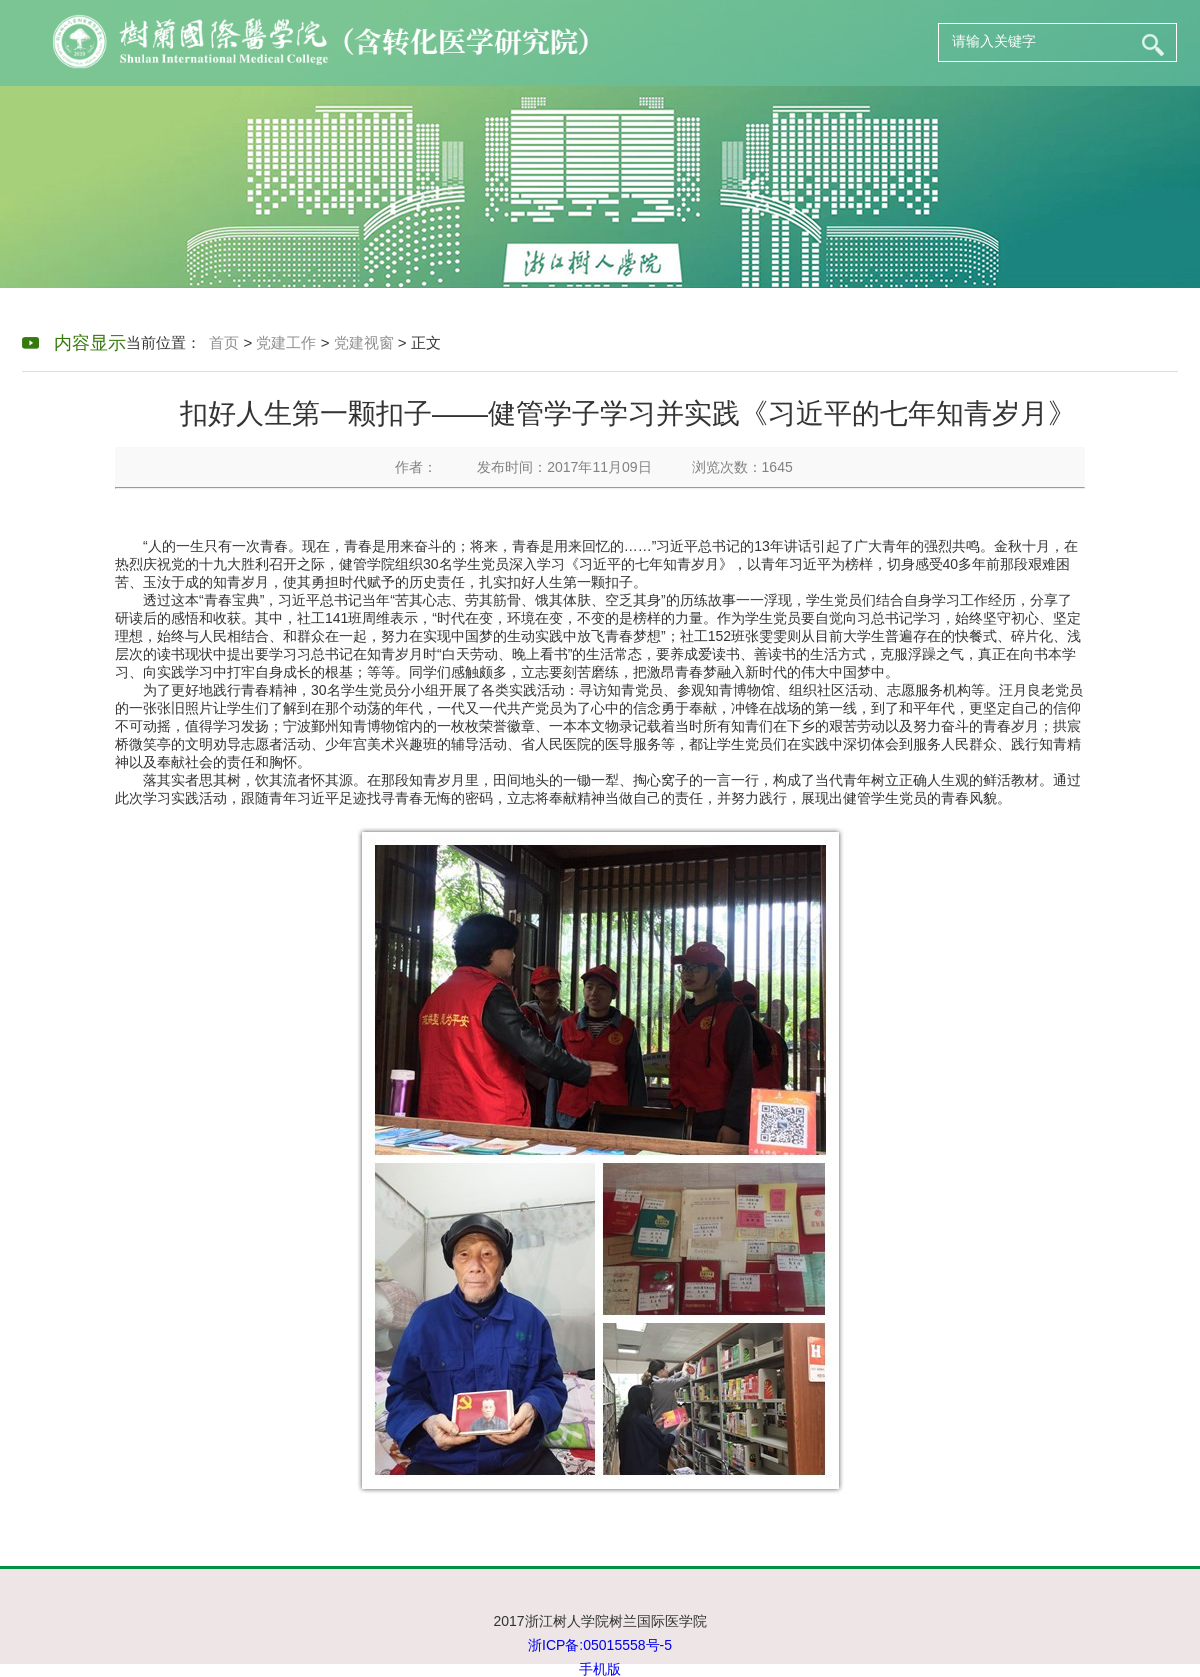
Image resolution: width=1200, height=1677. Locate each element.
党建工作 (286, 342)
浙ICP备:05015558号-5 (600, 1645)
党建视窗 (364, 342)
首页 (224, 342)
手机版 (600, 1669)
